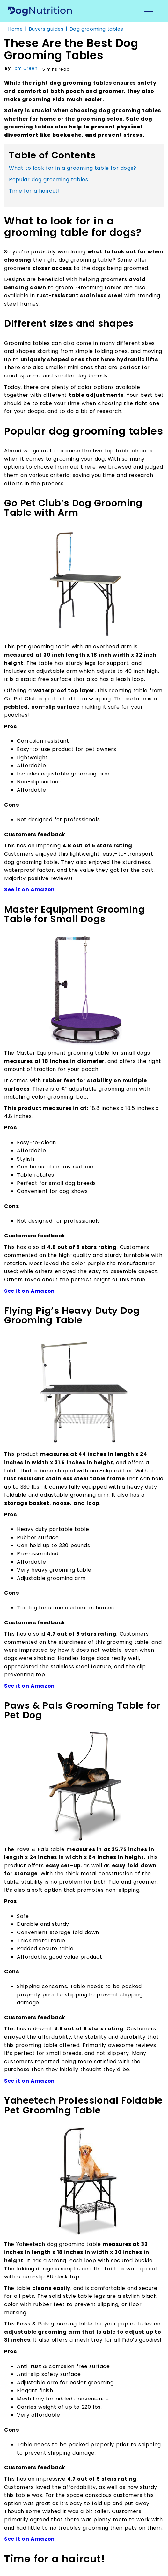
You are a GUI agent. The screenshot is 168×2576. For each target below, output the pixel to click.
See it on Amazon (29, 889)
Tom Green (24, 68)
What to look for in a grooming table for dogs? (72, 168)
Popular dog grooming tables (48, 179)
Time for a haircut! (34, 191)
